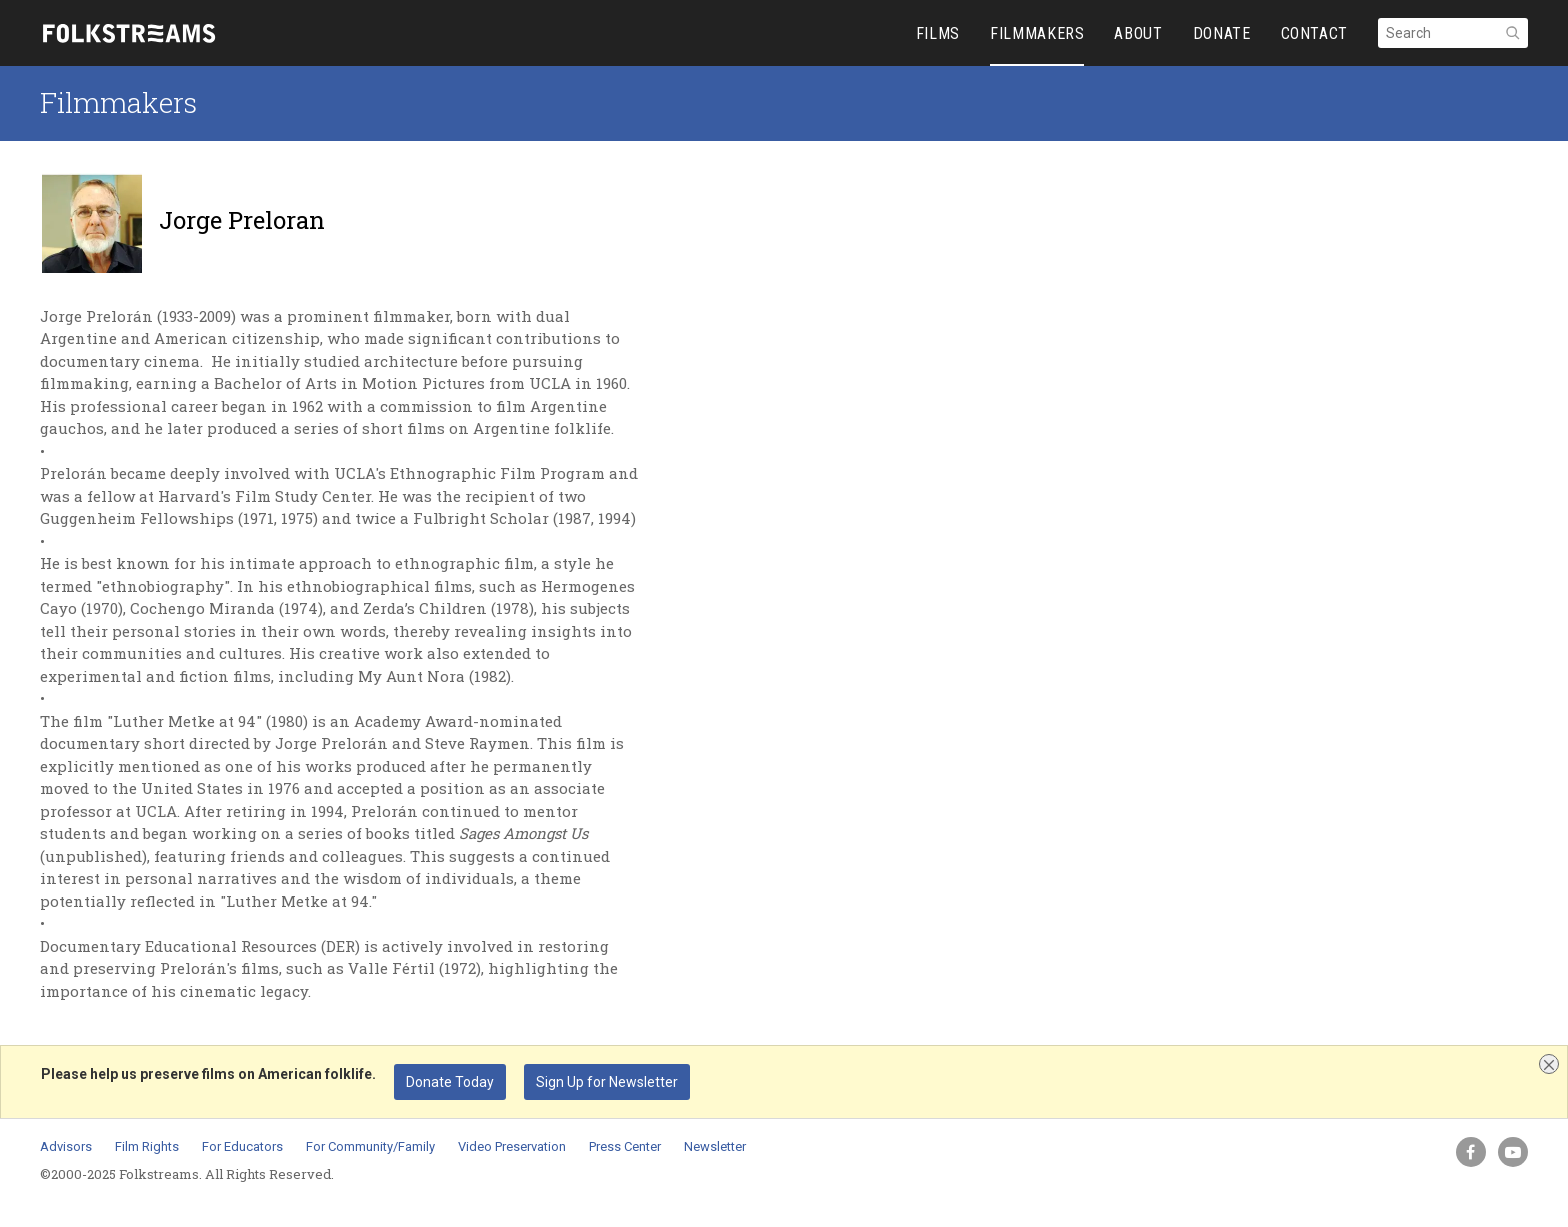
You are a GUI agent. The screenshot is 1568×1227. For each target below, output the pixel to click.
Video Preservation (512, 1146)
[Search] (1453, 33)
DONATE (1222, 33)
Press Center (625, 1146)
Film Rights (147, 1146)
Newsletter (715, 1146)
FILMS (938, 33)
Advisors (66, 1146)
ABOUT (1138, 33)
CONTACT (1314, 33)
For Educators (242, 1146)
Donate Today (450, 1082)
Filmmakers (118, 102)
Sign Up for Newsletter (607, 1082)
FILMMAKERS (1037, 33)
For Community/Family (370, 1146)
